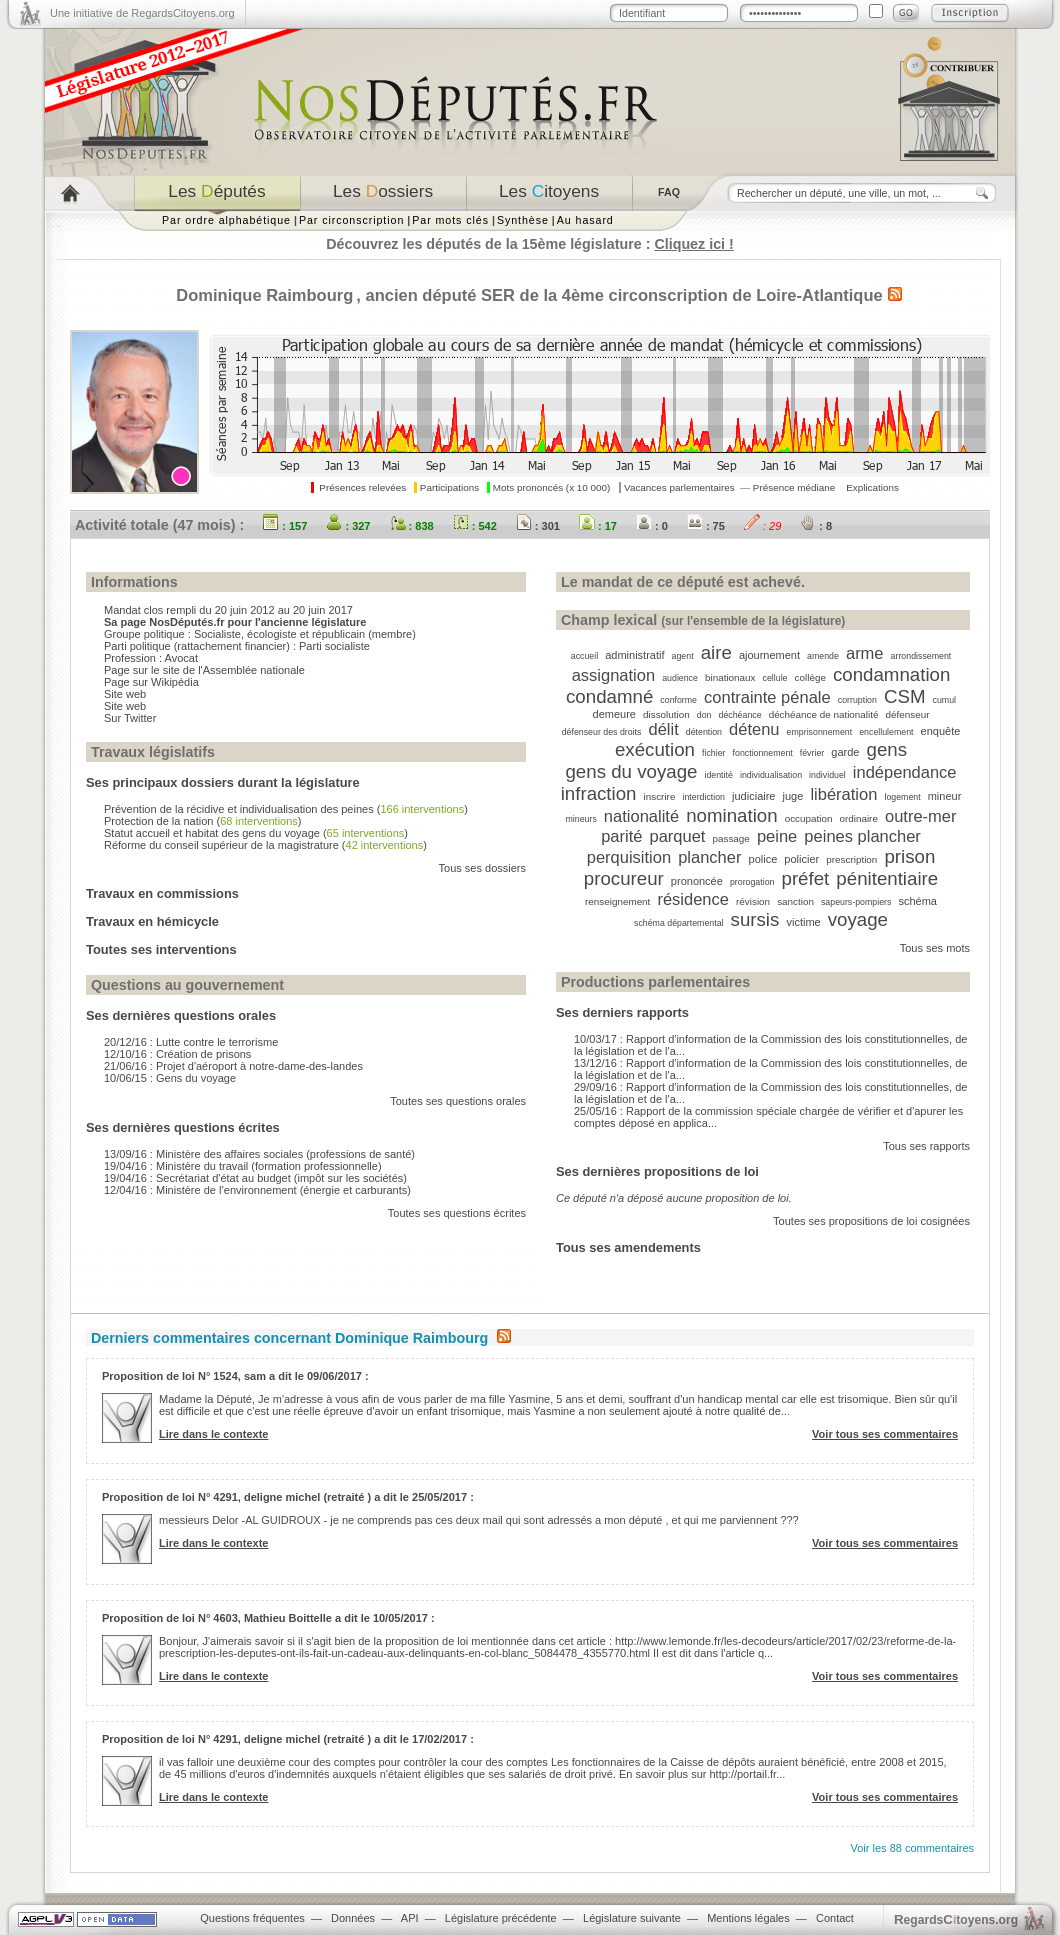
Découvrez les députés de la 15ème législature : (530, 244)
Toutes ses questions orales (458, 1101)
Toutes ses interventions (161, 949)
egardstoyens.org (956, 1919)
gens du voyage (631, 771)
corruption (857, 700)
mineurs (581, 819)
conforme (678, 700)
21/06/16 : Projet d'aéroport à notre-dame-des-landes (233, 1066)
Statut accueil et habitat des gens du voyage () (256, 833)
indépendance (905, 772)
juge (793, 796)
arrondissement (921, 656)
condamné (609, 696)
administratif (634, 655)
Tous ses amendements (628, 1247)
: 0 (652, 526)
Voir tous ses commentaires (885, 1434)
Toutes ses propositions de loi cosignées (871, 1221)
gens (887, 749)
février (812, 753)
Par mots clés (450, 220)
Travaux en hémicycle (152, 921)
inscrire (660, 796)
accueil (584, 656)
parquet (677, 836)
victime (803, 922)
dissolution (666, 714)
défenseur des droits (602, 732)
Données (353, 1918)
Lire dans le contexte (213, 1434)
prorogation (752, 882)
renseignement (617, 901)
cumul (944, 700)
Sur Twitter (130, 718)
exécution (655, 749)
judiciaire (753, 796)
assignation (613, 675)
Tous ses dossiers (482, 868)
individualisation (771, 775)
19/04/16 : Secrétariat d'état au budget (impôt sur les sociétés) (255, 1178)
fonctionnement (763, 753)
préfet (806, 878)
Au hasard (585, 220)
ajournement (769, 655)
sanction (795, 901)
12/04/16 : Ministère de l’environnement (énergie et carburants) (257, 1190)
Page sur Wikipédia (151, 682)
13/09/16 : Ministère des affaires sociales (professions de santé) (259, 1154)
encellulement (886, 732)
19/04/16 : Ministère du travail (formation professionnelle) (243, 1166)
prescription (851, 859)
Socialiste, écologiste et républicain (279, 634)
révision (753, 901)
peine (777, 836)
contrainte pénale (767, 697)
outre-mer (921, 816)
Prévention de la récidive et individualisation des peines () (286, 809)
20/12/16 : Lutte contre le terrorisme (191, 1042)
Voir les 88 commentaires (913, 1848)
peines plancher (862, 836)
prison (909, 856)
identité (718, 775)
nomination (731, 815)
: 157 (285, 526)
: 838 (412, 526)
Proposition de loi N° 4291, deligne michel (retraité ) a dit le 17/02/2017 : (288, 1739)
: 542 (475, 526)
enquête (941, 731)
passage (731, 838)
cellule (775, 678)
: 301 (538, 526)
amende (823, 656)
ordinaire (858, 818)
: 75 (706, 526)
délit (663, 729)
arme (865, 653)
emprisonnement (820, 732)
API (410, 1918)
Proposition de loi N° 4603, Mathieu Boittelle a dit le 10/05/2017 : (268, 1618)
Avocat (181, 658)
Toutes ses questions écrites (457, 1213)
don (704, 715)
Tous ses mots (935, 948)
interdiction (703, 797)
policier (801, 859)
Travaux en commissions (162, 893)
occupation (809, 818)
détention (704, 732)
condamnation (891, 674)
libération (843, 794)
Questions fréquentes (252, 1918)
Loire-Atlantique (819, 295)
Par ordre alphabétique (226, 220)
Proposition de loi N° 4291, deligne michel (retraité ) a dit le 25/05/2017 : (288, 1497)
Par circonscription (351, 220)
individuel (827, 775)
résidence (693, 899)
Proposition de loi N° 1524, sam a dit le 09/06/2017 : (235, 1376)
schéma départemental (679, 923)
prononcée (697, 881)
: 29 (762, 526)
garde (845, 752)
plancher (709, 857)
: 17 (598, 526)
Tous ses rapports (926, 1146)
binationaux (730, 677)
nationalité (641, 816)
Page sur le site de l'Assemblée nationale (204, 670)
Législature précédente (501, 1918)
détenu (754, 729)
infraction (599, 793)
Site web (125, 694)
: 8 (816, 526)
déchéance (740, 715)
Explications (872, 487)
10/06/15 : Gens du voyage (170, 1078)
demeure (614, 714)
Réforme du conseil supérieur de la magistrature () (265, 845)
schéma (917, 901)
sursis (755, 919)
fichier (713, 753)
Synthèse (523, 220)
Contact (835, 1918)
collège (810, 677)
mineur (945, 796)
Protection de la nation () (203, 821)
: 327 (348, 526)
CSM (905, 696)
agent (683, 656)
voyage (858, 919)
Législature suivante (632, 1918)
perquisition (629, 857)
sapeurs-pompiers (856, 902)
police (763, 859)
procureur (624, 878)
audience (680, 678)
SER (498, 295)
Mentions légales (748, 1918)
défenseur (908, 714)
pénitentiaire (887, 878)
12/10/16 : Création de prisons (177, 1054)
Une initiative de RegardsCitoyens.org (142, 13)
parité (621, 836)
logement (902, 797)
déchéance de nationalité (824, 714)
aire (716, 652)
